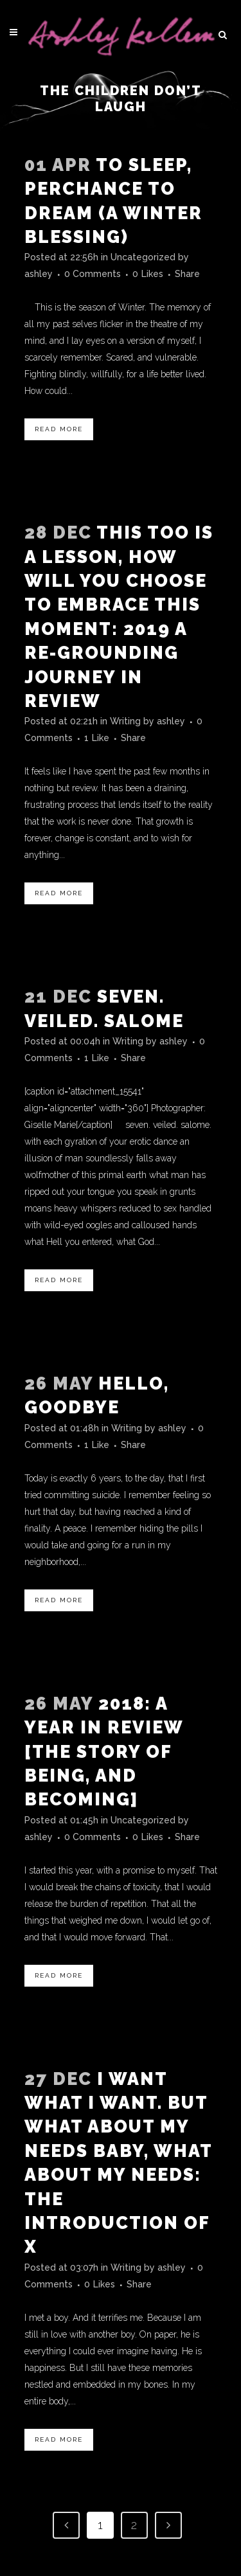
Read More (59, 429)
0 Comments (92, 274)
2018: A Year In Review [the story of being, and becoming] (103, 1752)
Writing (125, 721)
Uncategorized (143, 257)
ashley (38, 274)
